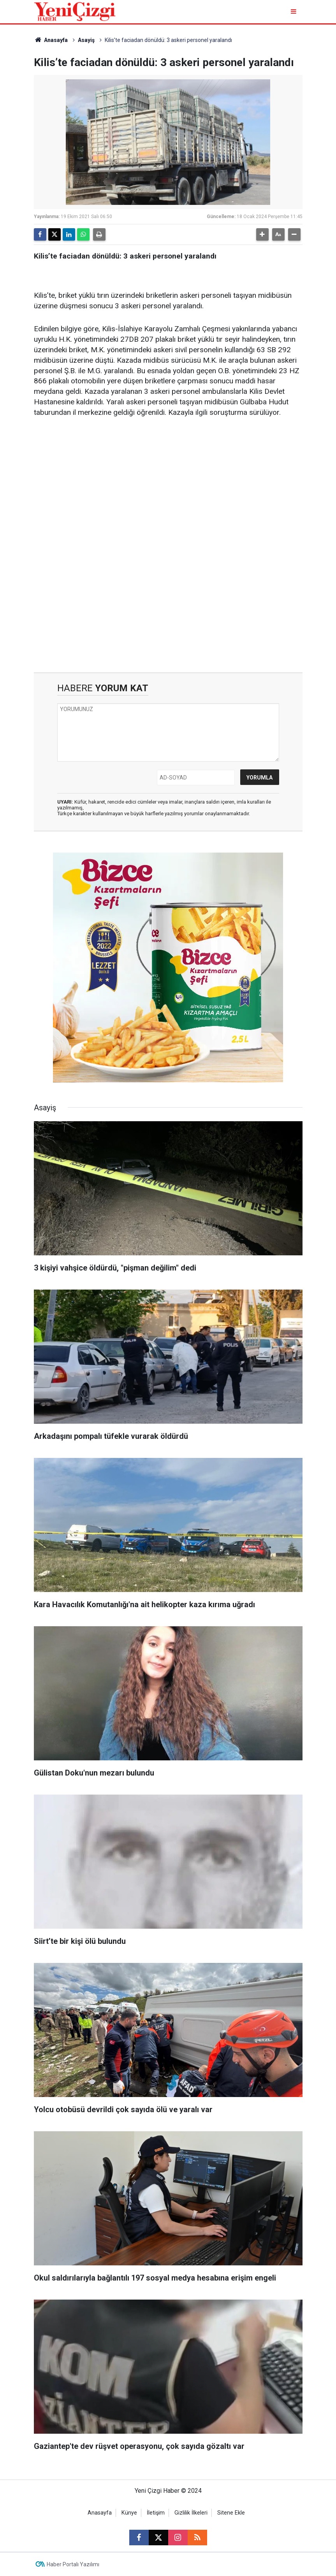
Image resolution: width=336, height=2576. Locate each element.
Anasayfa (51, 40)
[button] (262, 234)
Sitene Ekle (231, 2513)
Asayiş (86, 40)
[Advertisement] (168, 484)
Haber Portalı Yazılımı (73, 2564)
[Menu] (294, 11)
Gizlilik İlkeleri (191, 2513)
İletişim (156, 2513)
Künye (129, 2513)
